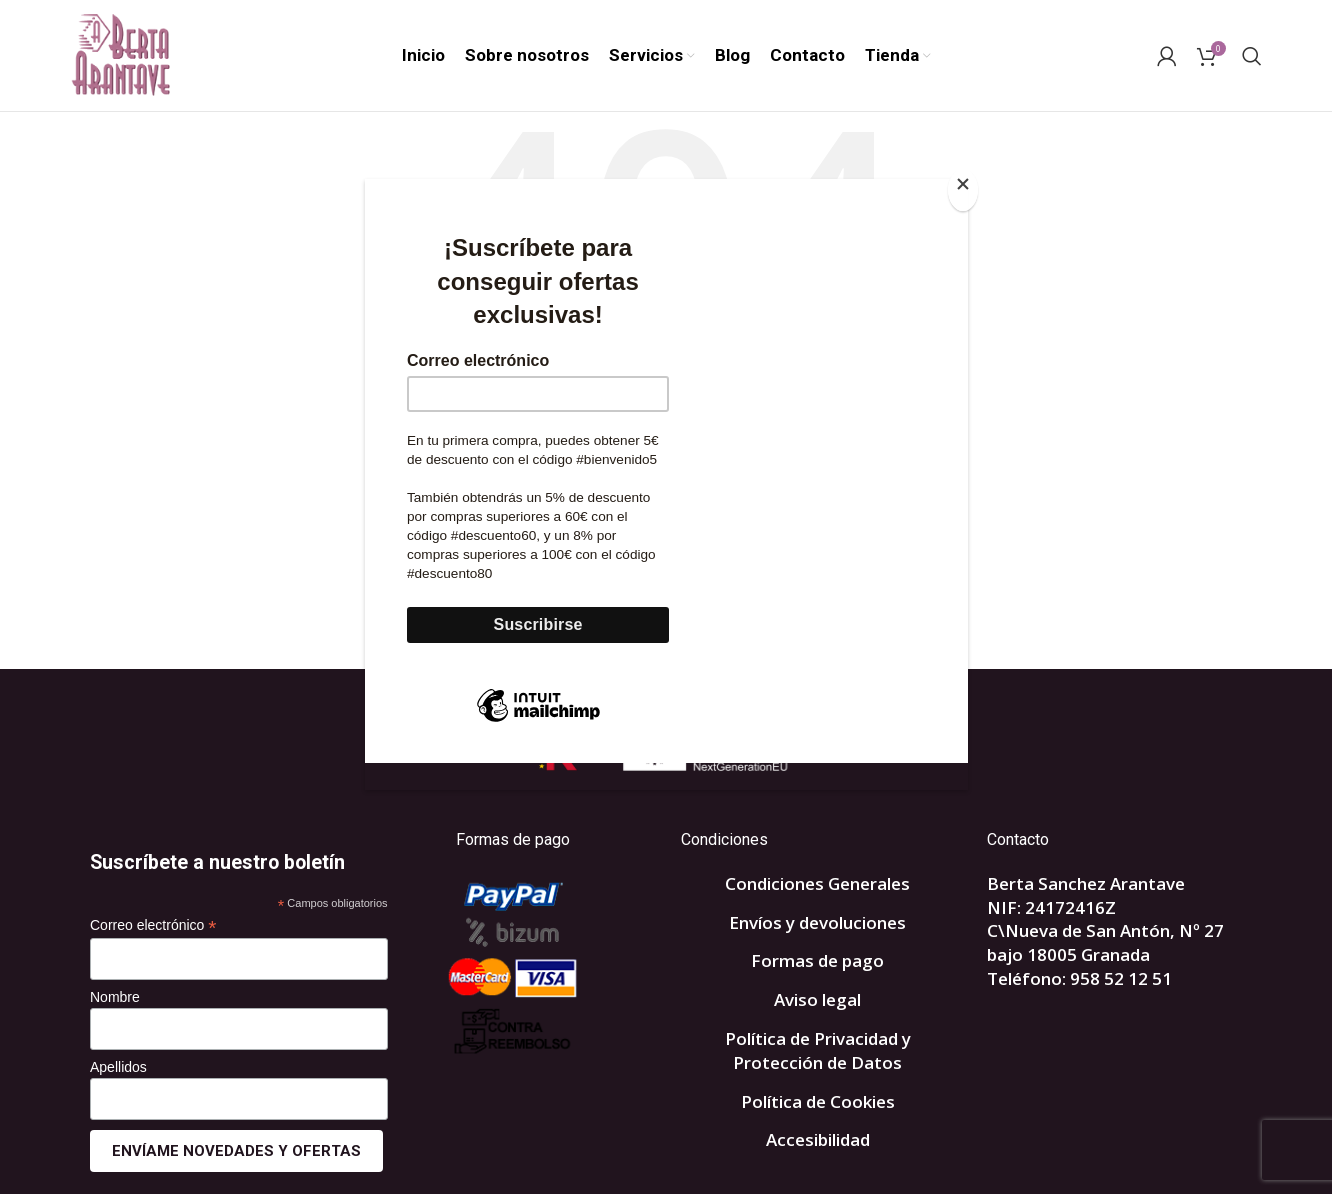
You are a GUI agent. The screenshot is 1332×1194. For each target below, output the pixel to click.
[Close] (963, 190)
